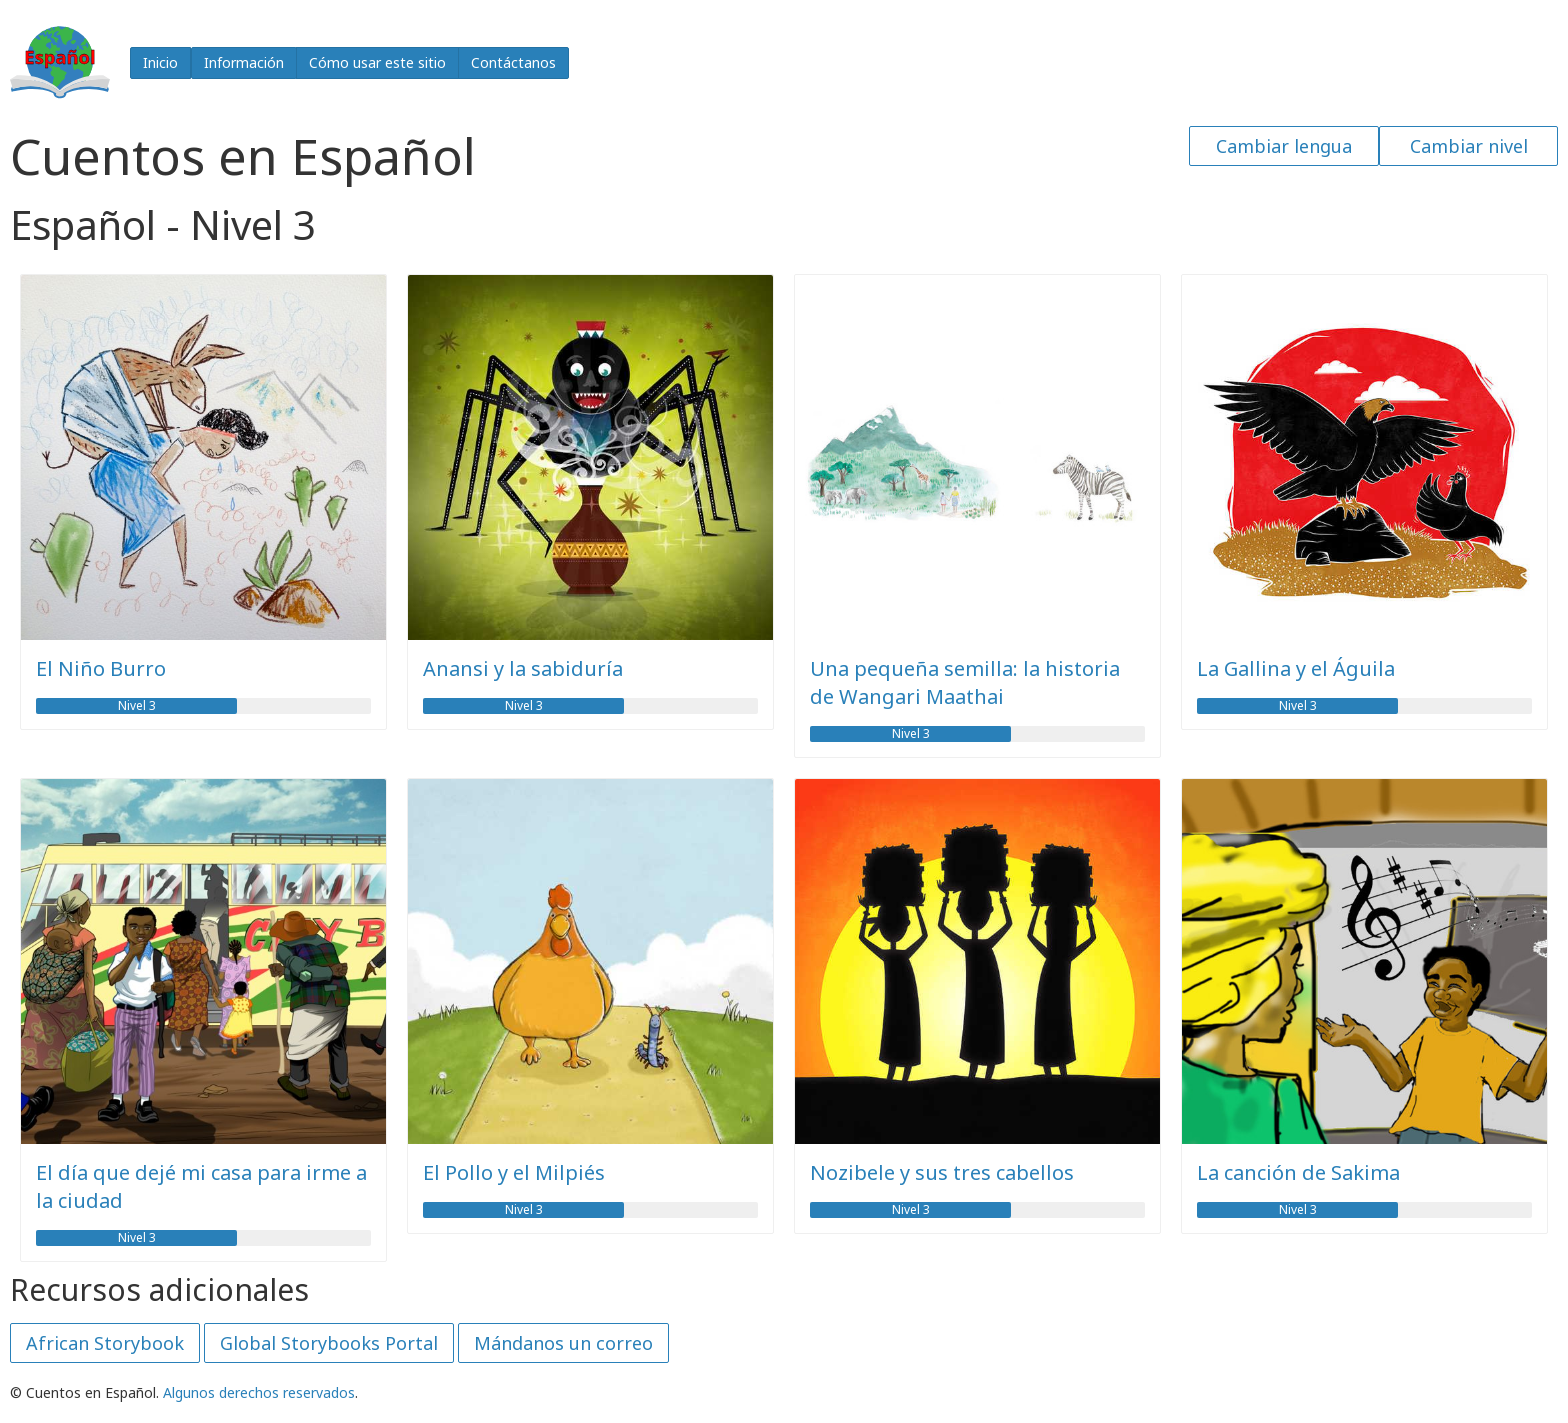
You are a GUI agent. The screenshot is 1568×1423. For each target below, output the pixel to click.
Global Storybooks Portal (329, 1343)
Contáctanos (513, 62)
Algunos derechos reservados (259, 1392)
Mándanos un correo (563, 1343)
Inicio (160, 62)
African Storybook (105, 1343)
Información (244, 62)
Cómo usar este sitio (377, 62)
